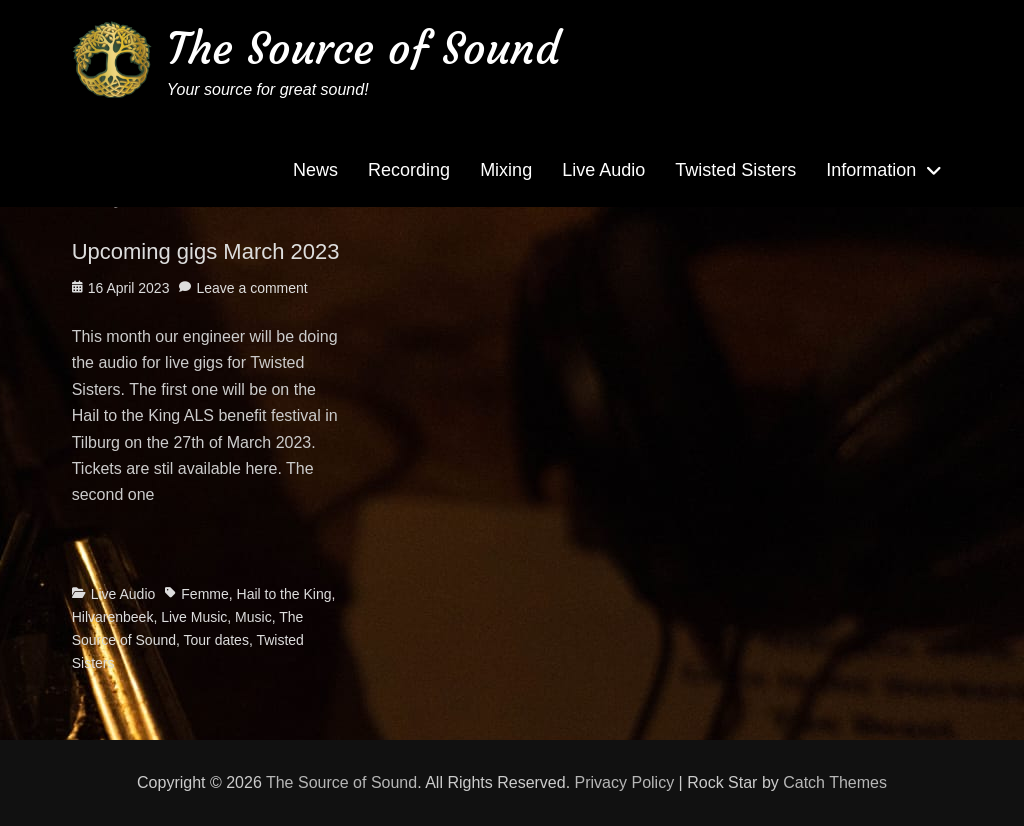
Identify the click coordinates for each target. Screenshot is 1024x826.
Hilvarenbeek (113, 617)
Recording (409, 170)
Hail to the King (284, 594)
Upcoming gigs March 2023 (206, 251)
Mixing (506, 170)
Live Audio (603, 170)
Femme (204, 594)
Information (871, 170)
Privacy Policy (625, 782)
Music (253, 617)
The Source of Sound (363, 48)
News (315, 170)
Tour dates (216, 640)
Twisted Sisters (735, 170)
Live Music (194, 617)
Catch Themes (835, 782)
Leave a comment (251, 288)
